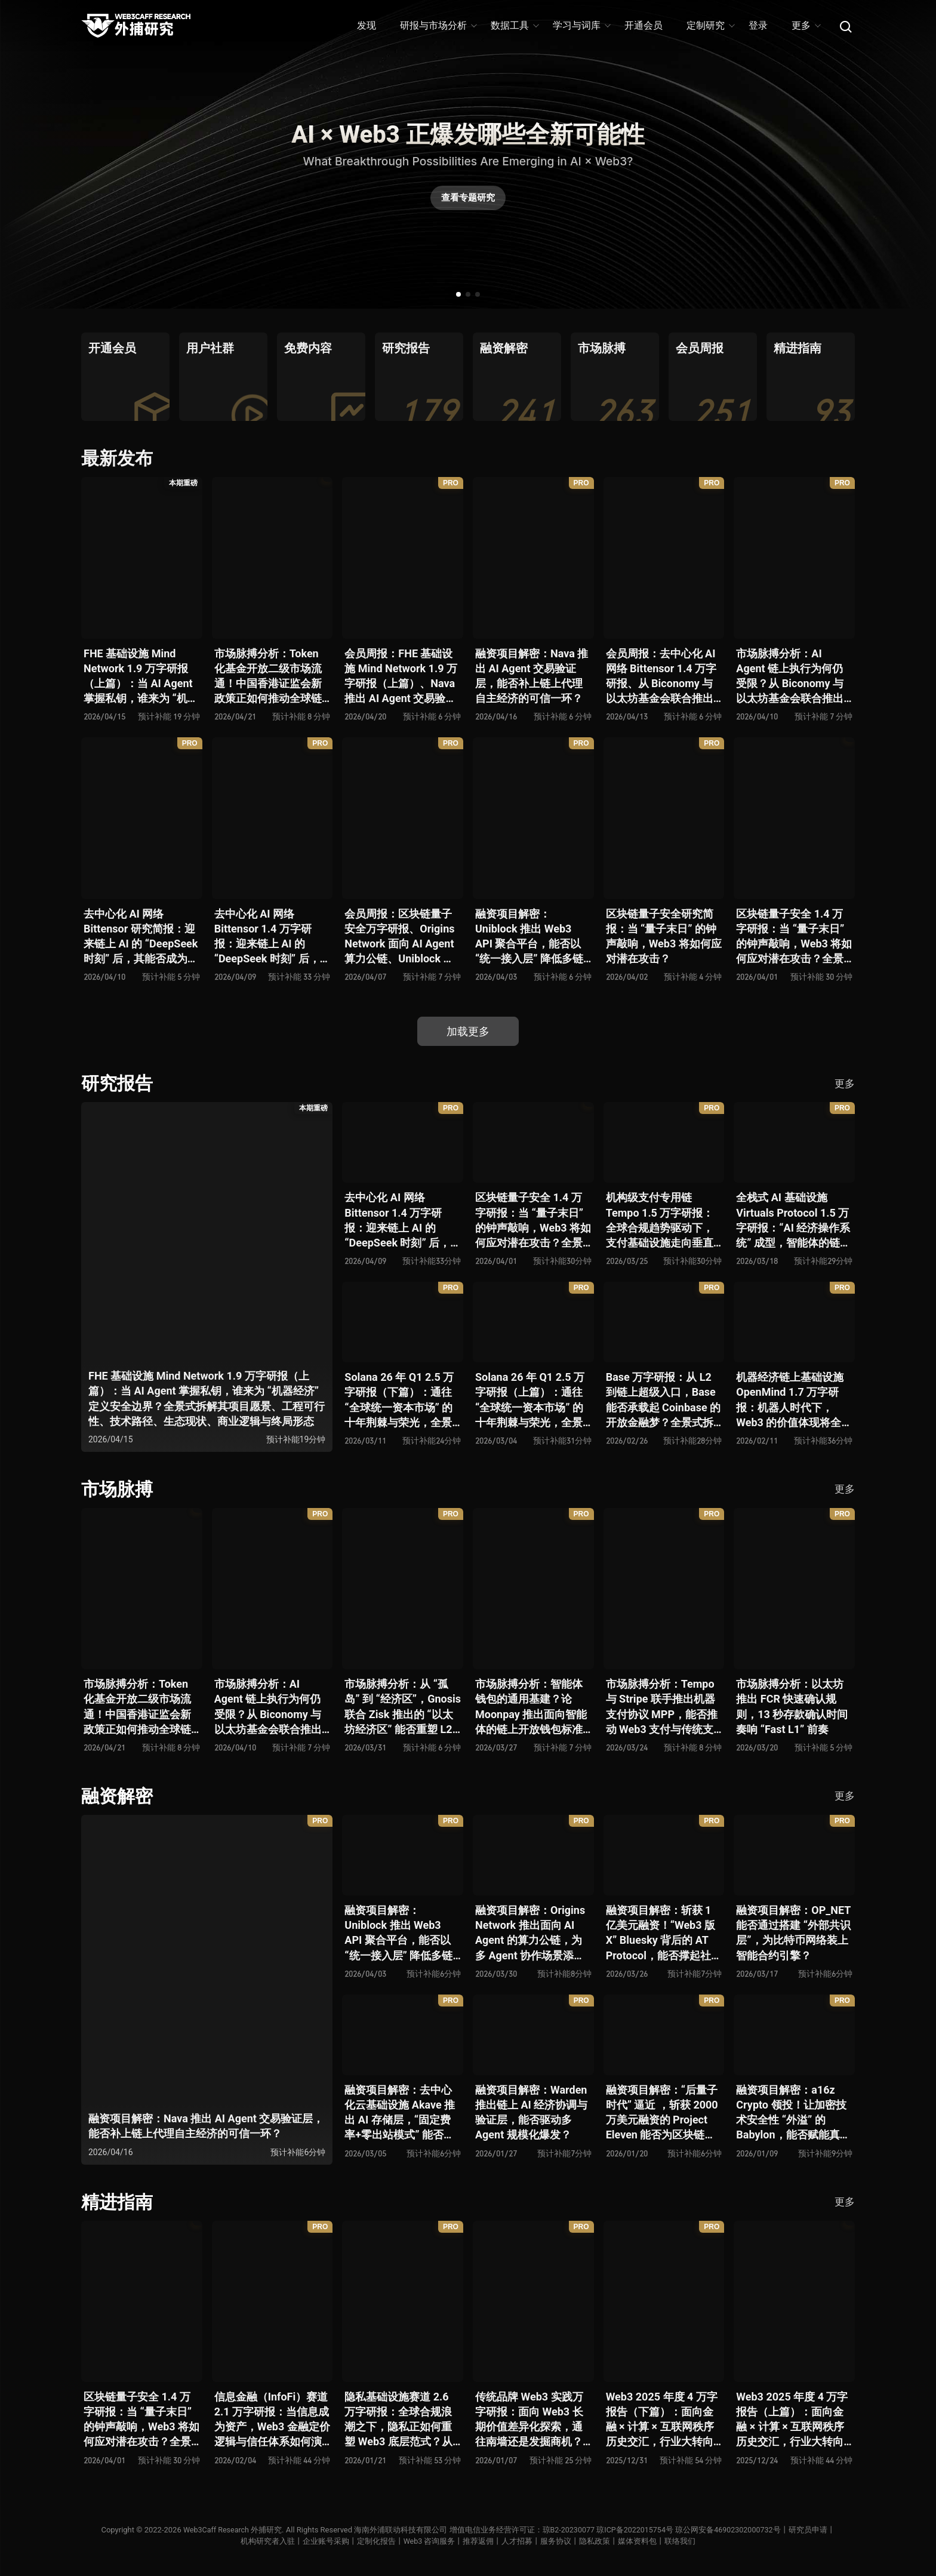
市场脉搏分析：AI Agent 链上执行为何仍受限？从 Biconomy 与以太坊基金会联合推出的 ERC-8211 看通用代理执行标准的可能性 (790, 676)
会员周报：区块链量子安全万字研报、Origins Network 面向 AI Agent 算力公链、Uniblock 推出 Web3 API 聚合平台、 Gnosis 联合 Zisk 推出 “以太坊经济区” (399, 937)
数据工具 (514, 25)
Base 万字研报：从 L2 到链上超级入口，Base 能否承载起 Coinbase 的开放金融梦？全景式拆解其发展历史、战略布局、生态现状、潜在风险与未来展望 (663, 1400)
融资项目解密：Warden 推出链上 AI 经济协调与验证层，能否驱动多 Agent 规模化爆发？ (531, 2112)
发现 (366, 25)
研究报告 (117, 1083)
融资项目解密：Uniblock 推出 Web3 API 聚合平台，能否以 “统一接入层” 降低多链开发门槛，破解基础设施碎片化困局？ (529, 937)
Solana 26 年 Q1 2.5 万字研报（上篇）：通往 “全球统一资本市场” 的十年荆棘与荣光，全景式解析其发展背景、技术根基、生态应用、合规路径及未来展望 (529, 1400)
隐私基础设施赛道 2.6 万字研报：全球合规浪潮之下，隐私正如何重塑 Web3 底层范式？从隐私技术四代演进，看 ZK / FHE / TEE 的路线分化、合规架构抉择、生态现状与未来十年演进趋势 (402, 2419)
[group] (125, 377)
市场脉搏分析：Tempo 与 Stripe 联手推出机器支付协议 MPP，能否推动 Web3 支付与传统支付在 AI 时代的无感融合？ (662, 1707)
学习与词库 (581, 25)
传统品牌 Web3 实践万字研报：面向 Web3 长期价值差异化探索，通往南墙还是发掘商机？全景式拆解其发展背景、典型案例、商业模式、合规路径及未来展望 (529, 2419)
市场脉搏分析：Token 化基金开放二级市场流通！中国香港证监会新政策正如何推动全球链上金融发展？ (268, 676)
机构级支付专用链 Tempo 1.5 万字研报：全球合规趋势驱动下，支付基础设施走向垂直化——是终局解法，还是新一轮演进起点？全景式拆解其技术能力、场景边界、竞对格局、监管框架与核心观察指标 (662, 1220)
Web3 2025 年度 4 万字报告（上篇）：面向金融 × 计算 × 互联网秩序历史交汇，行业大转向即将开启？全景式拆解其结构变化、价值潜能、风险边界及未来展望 (792, 2419)
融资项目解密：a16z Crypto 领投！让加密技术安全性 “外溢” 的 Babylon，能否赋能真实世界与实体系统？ (793, 2113)
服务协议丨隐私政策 (576, 2541)
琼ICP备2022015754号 (635, 2529)
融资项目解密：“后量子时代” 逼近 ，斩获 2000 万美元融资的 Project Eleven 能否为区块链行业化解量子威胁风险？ (662, 2113)
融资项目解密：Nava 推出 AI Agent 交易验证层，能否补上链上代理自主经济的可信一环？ (531, 676)
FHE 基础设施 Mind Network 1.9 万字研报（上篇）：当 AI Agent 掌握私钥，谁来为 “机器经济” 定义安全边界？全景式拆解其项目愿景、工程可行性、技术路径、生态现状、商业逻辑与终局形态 (141, 676)
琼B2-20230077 (568, 2529)
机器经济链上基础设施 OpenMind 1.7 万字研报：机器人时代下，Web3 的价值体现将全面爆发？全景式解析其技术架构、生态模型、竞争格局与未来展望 (794, 1400)
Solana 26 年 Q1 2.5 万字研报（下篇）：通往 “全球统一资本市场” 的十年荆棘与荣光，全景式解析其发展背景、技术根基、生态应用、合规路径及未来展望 (399, 1400)
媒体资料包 (637, 2541)
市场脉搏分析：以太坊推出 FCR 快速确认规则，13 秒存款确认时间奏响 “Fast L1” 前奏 (792, 1706)
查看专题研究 (468, 199)
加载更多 (468, 1031)
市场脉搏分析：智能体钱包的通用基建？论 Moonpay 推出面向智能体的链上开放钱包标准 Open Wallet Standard (531, 1707)
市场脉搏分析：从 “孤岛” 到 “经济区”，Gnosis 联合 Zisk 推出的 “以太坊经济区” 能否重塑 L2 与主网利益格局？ (402, 1707)
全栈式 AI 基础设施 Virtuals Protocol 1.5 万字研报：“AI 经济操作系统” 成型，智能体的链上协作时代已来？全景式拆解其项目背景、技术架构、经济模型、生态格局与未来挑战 (793, 1220)
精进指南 (117, 2202)
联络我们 (680, 2541)
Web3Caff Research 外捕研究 (229, 2529)
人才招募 (517, 2541)
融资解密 (117, 1796)
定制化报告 (375, 2541)
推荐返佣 (478, 2541)
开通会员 (643, 25)
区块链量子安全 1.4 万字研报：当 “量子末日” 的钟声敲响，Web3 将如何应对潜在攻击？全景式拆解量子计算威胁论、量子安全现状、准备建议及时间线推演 (794, 937)
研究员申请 (812, 2529)
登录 (758, 25)
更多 (806, 25)
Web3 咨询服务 (429, 2541)
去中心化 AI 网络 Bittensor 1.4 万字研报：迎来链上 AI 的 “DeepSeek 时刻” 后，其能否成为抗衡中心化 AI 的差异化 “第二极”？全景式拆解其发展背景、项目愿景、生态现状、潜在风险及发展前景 (269, 937)
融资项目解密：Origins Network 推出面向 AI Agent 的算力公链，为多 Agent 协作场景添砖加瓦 (530, 1933)
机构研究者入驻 (267, 2541)
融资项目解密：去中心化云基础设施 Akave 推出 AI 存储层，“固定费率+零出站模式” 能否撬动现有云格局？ (399, 2113)
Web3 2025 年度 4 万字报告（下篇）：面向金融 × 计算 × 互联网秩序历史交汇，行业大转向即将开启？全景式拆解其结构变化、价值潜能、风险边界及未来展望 (662, 2419)
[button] (458, 294)
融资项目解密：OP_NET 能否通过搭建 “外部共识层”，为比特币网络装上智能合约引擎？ (793, 1933)
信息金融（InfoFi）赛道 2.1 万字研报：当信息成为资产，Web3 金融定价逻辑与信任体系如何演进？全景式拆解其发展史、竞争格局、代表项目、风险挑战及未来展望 (272, 2419)
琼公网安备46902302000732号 (731, 2529)
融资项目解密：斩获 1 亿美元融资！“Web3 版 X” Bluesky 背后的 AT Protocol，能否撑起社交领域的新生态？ (664, 1933)
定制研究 (710, 25)
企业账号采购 (325, 2541)
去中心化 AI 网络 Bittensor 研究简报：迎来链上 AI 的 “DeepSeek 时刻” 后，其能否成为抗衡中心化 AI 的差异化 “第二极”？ (141, 937)
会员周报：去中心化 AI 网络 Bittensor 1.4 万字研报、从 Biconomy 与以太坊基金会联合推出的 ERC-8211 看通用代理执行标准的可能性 (661, 676)
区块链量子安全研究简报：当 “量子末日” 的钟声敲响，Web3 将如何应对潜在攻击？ (664, 936)
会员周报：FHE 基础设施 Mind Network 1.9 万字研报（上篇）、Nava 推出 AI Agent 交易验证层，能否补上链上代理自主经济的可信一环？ (400, 676)
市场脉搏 (117, 1489)
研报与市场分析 (438, 25)
